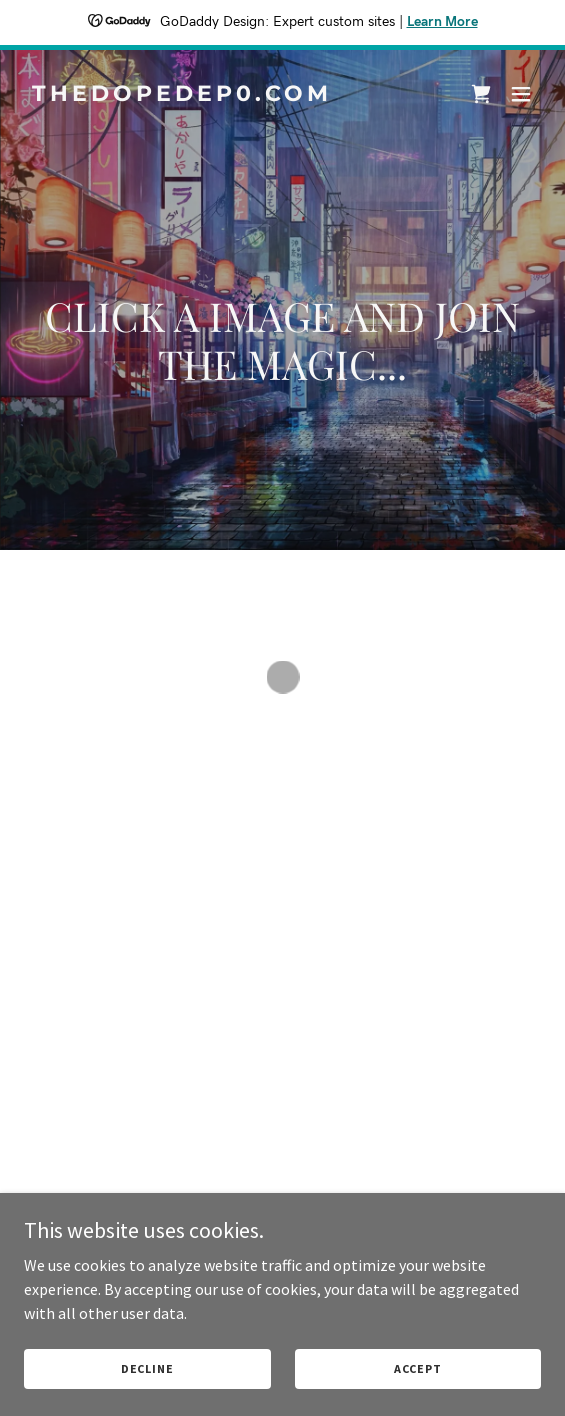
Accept (418, 1368)
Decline (147, 1368)
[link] (205, 95)
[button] (481, 94)
